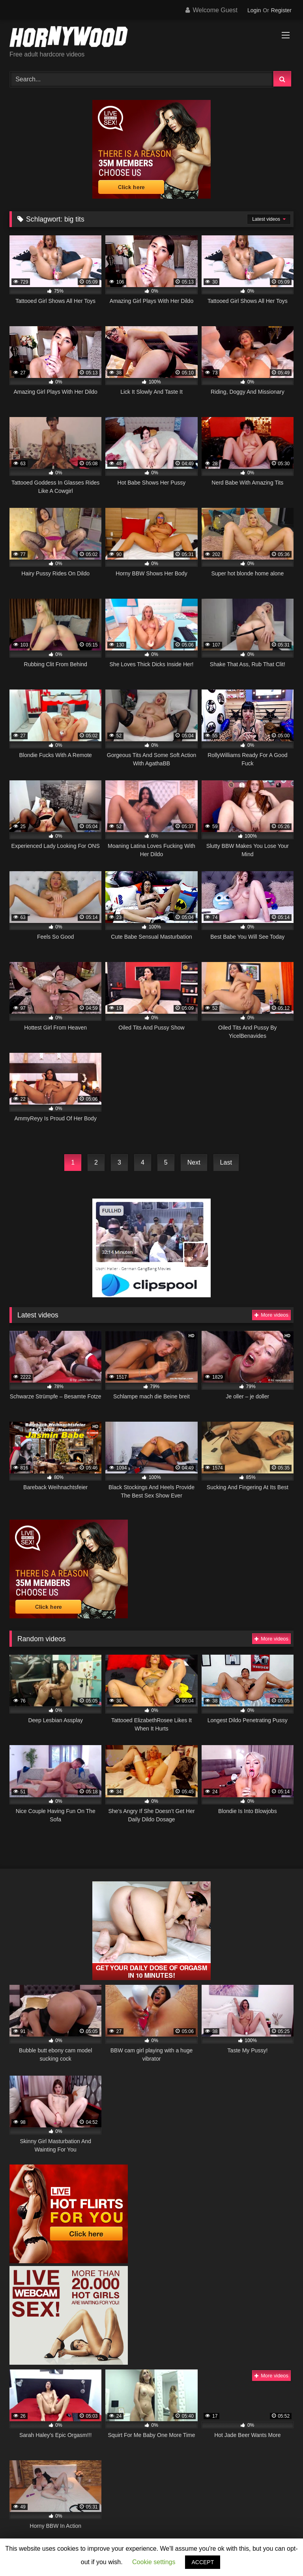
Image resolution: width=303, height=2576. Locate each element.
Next (193, 1162)
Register (281, 10)
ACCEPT (202, 2562)
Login (254, 10)
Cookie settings (153, 2562)
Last (226, 1162)
